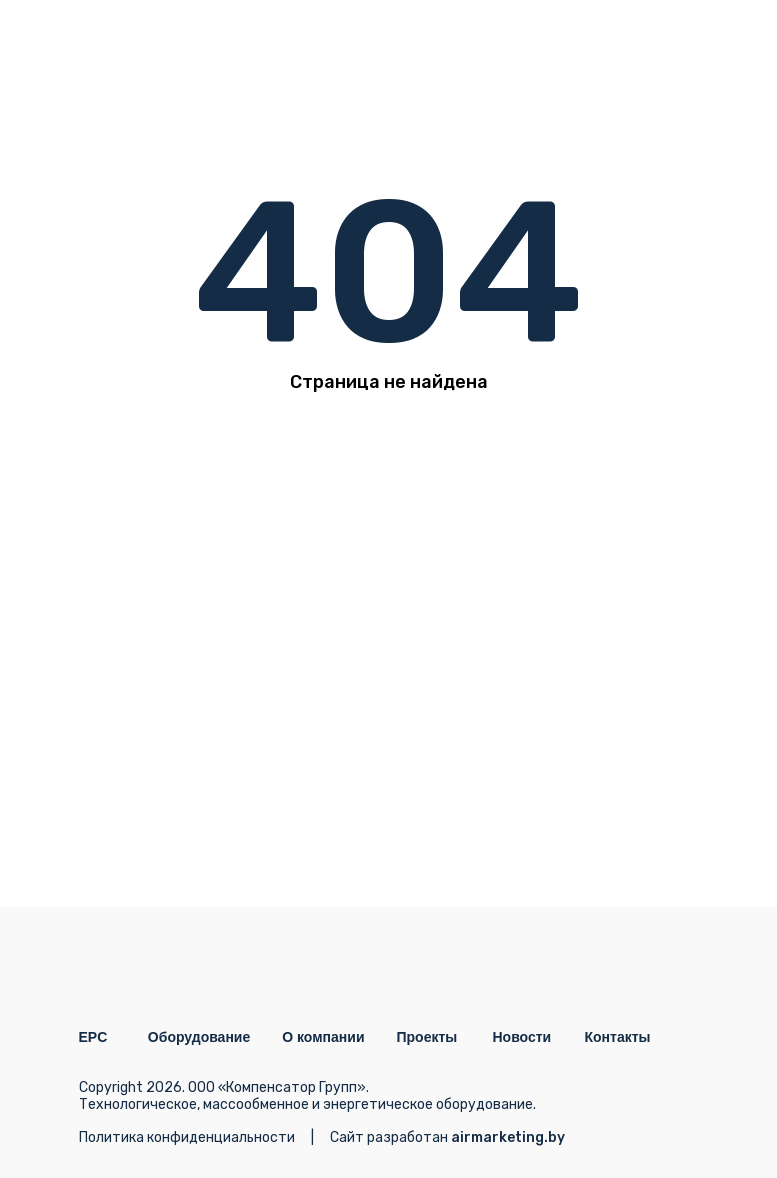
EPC (93, 1037)
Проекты (427, 1037)
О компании (323, 1037)
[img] (677, 45)
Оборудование (199, 1037)
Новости (522, 1037)
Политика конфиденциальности (187, 1137)
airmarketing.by (508, 1137)
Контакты (618, 1037)
